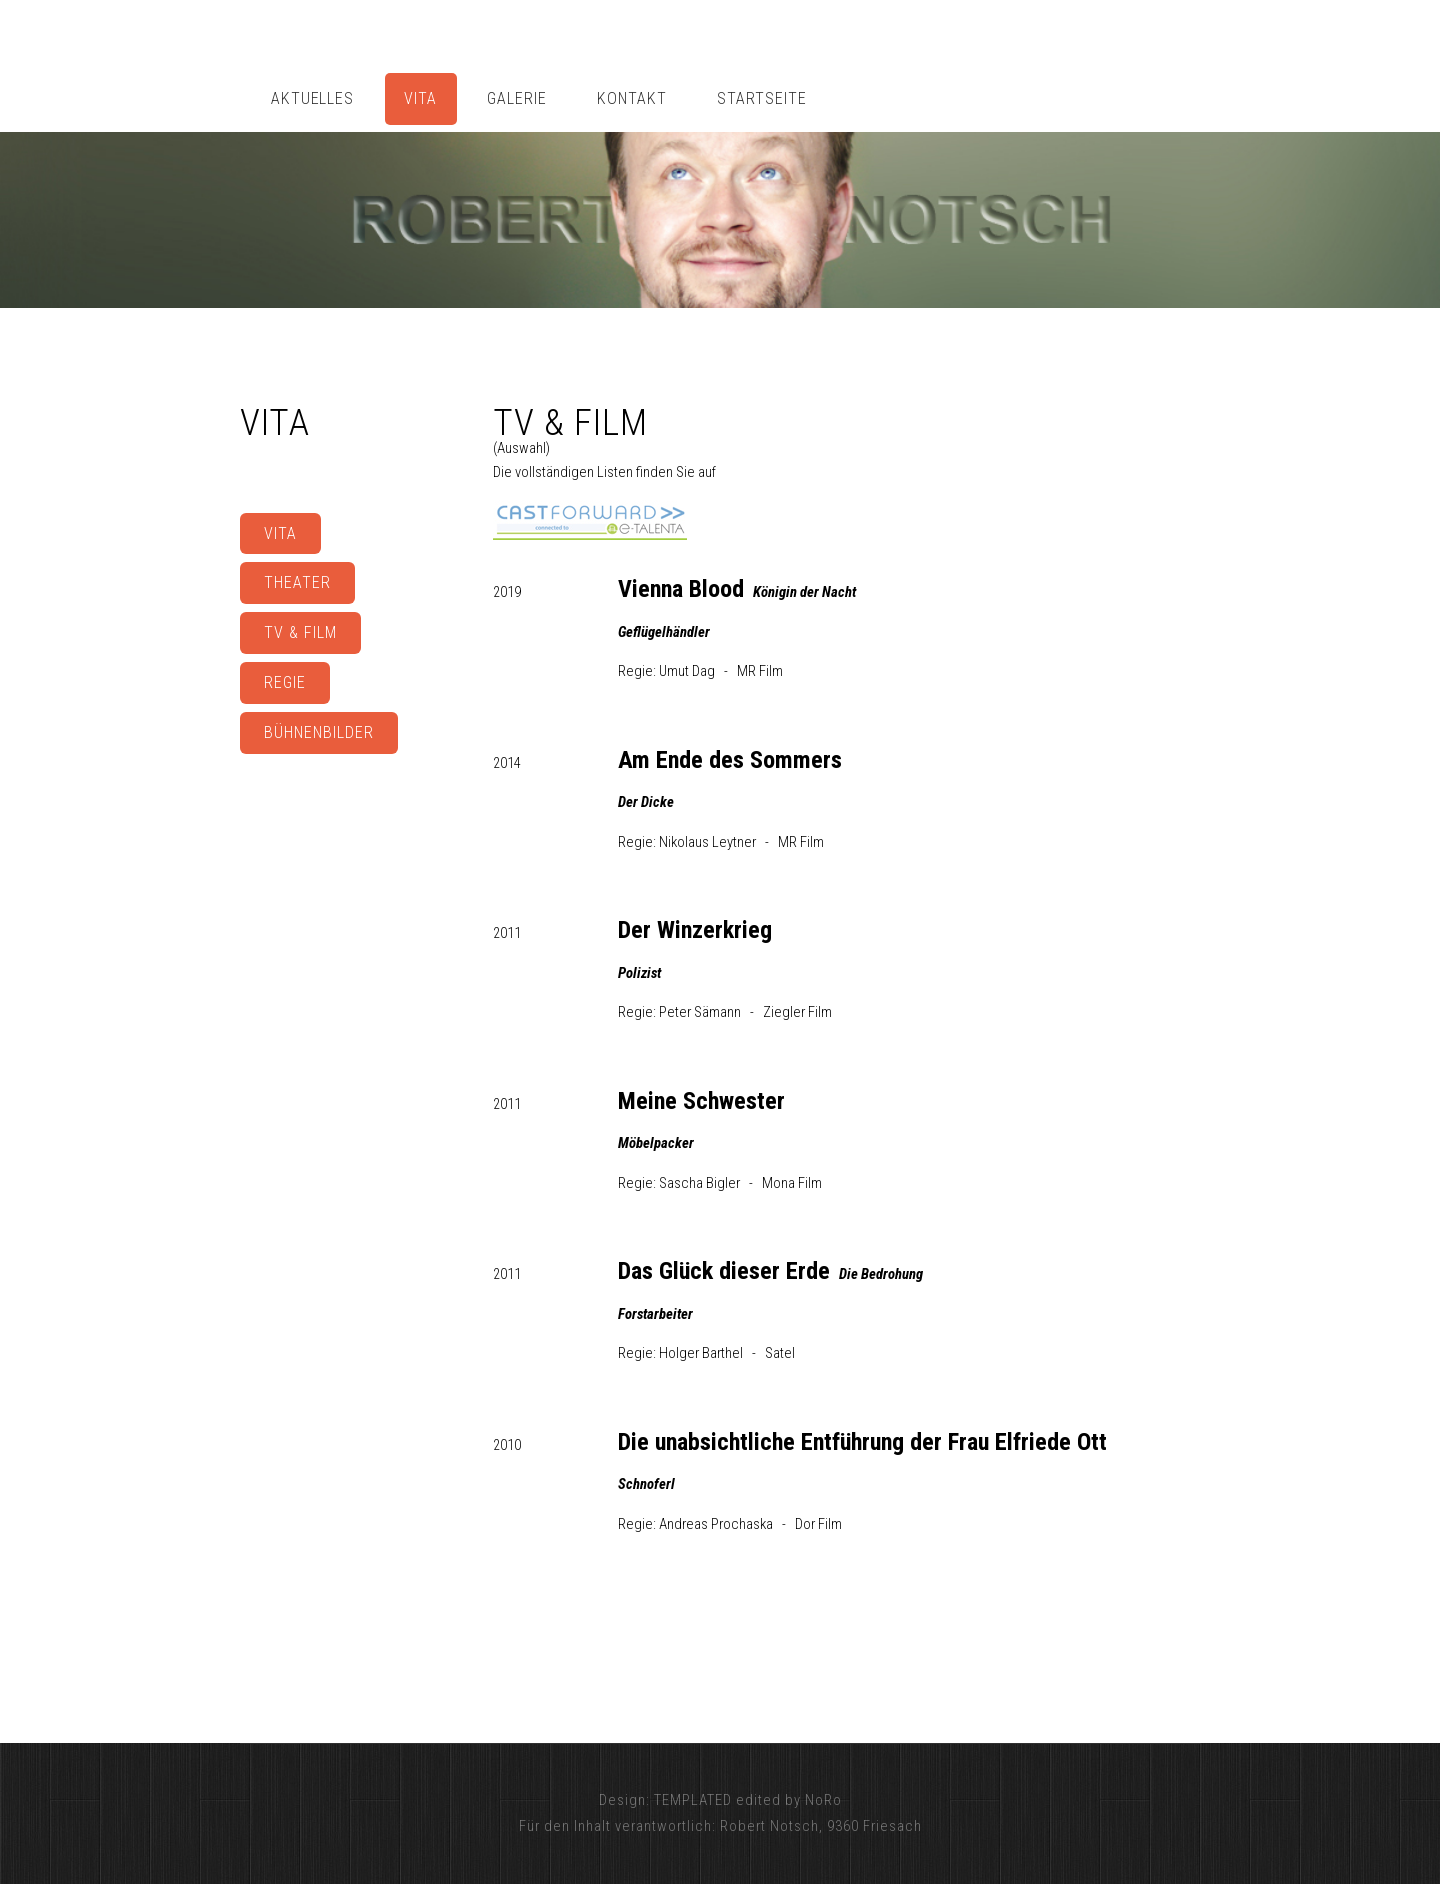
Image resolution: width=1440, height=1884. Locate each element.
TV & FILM (300, 632)
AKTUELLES (313, 98)
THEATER (297, 582)
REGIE (285, 682)
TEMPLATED (693, 1800)
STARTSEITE (762, 98)
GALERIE (517, 98)
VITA (420, 98)
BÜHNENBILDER (319, 732)
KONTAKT (632, 98)
